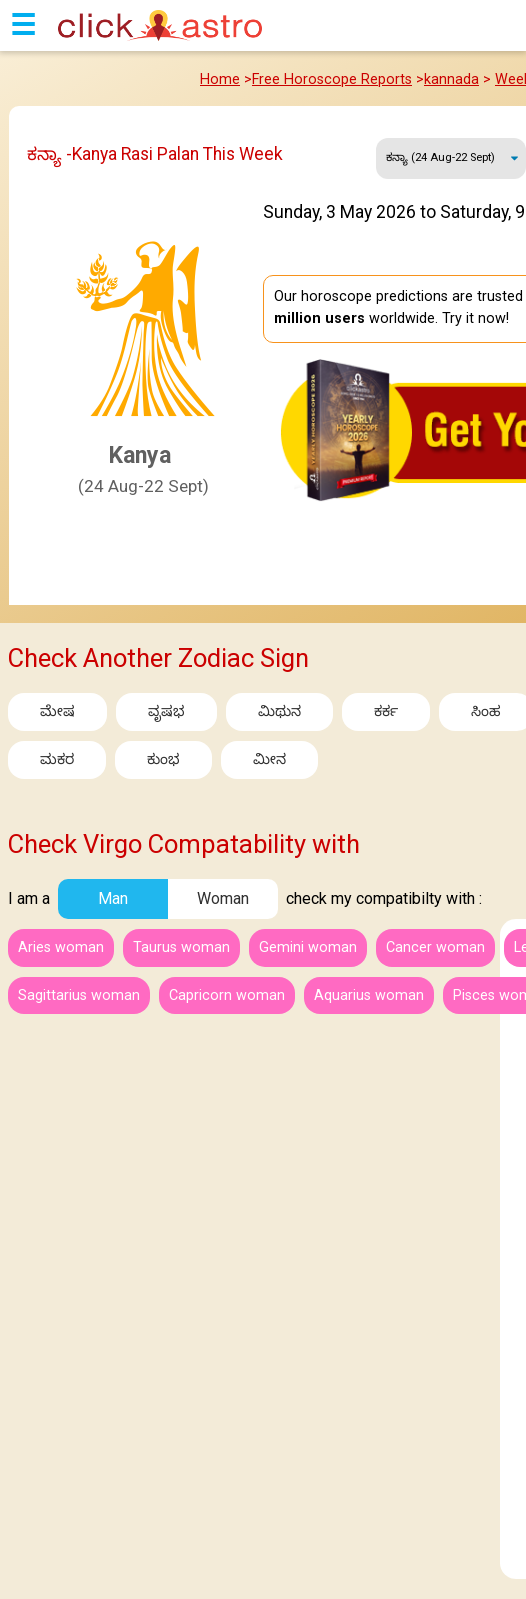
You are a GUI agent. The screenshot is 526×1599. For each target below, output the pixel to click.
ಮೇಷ (57, 711)
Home (220, 79)
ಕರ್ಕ (386, 711)
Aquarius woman (369, 995)
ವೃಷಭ (166, 711)
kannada (451, 79)
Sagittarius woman (79, 995)
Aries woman (61, 947)
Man (113, 898)
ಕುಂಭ (163, 759)
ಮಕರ (57, 759)
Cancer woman (435, 947)
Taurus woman (181, 947)
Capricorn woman (227, 995)
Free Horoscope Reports (332, 79)
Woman (223, 898)
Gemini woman (308, 947)
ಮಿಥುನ (279, 711)
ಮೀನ (269, 759)
